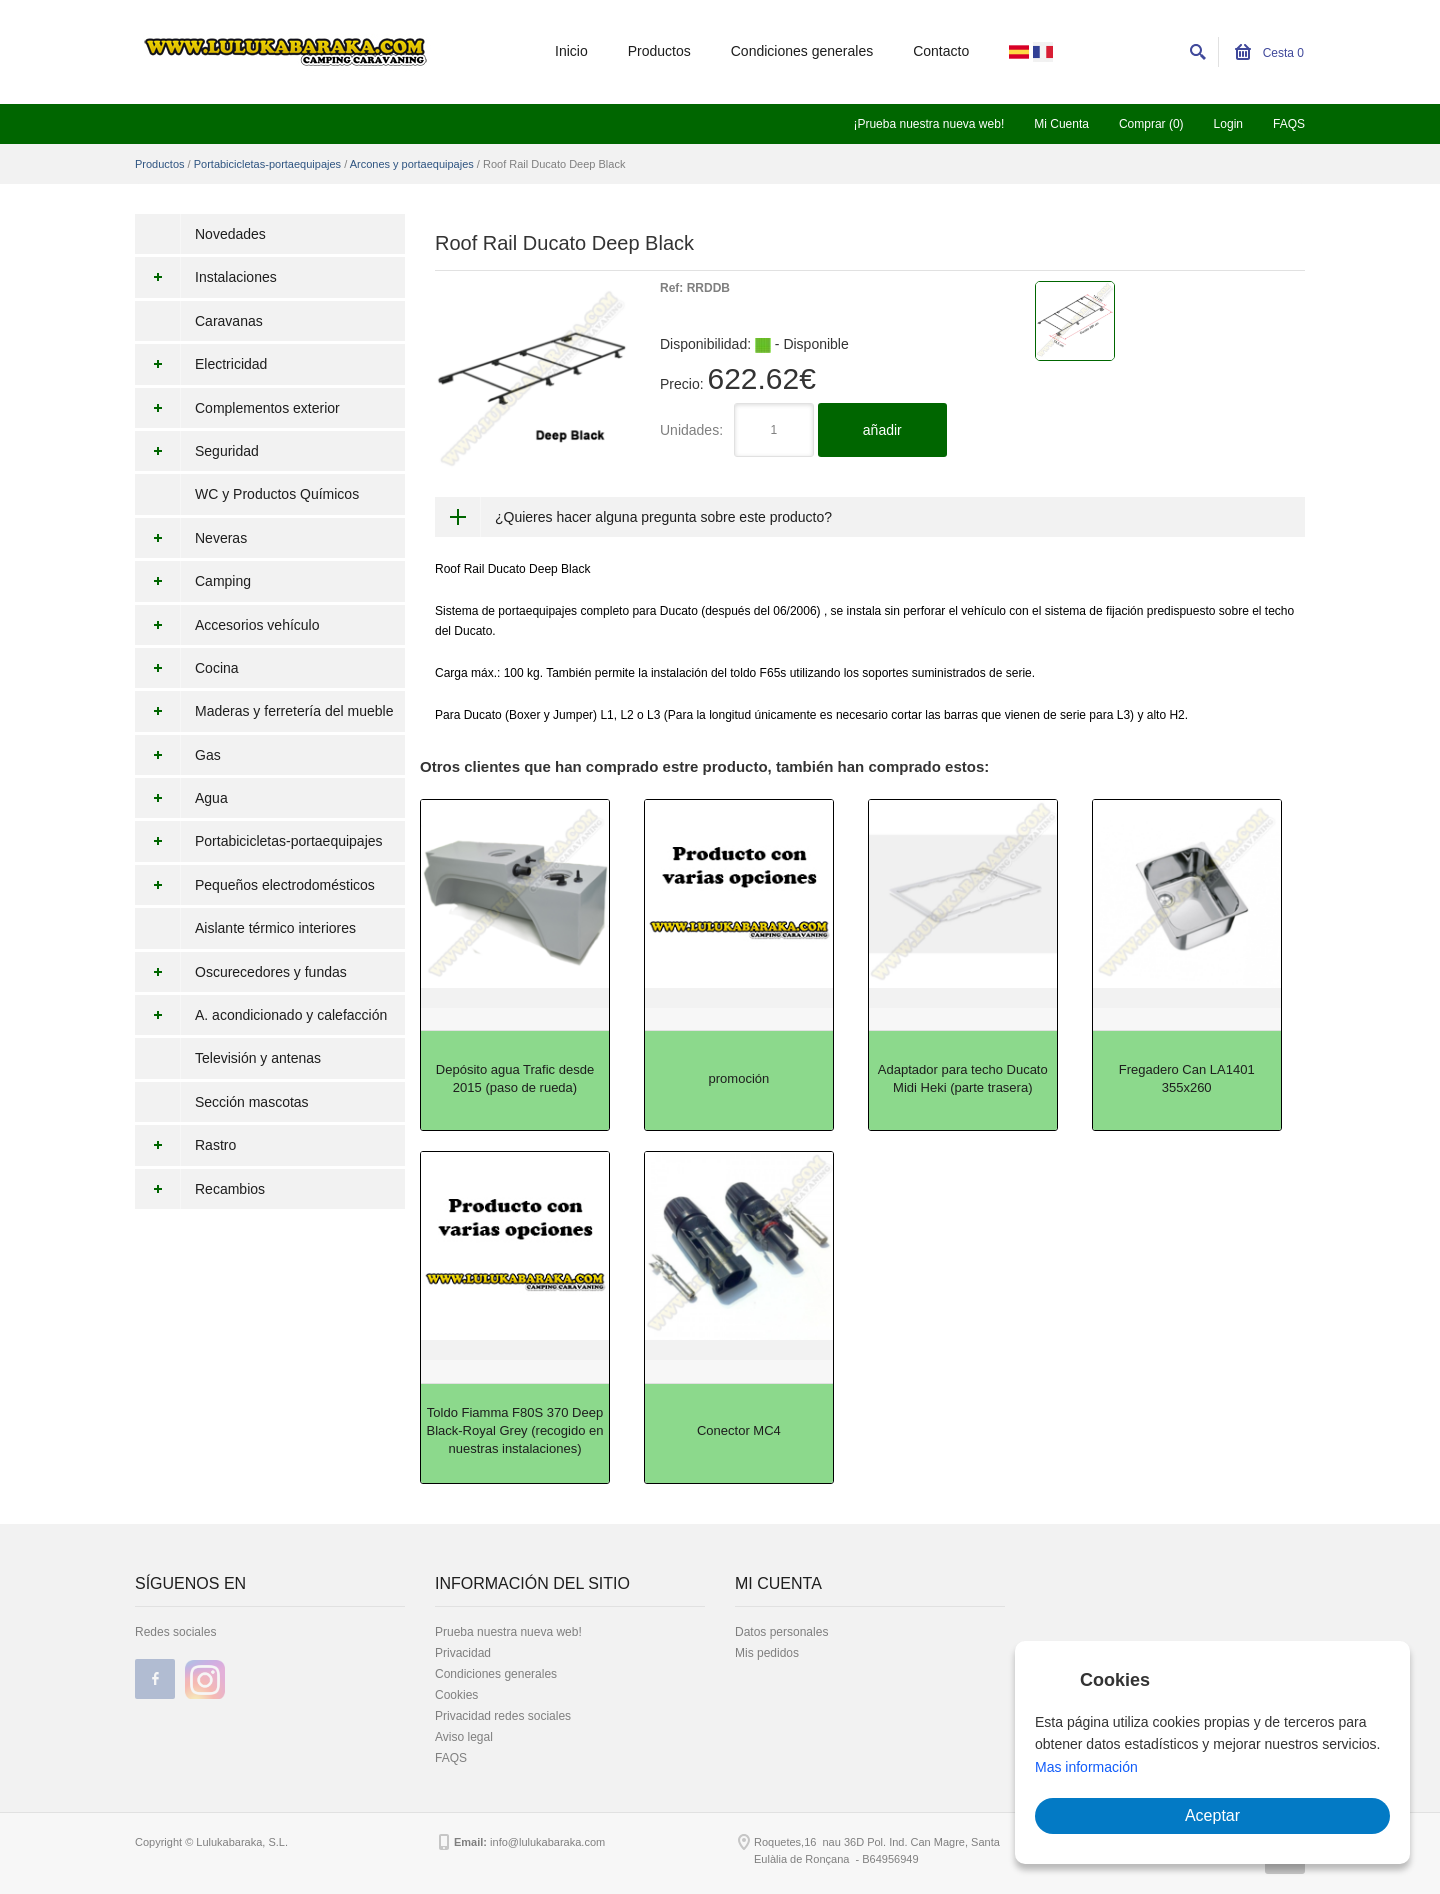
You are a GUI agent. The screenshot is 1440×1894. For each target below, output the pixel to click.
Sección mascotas (252, 1102)
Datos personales (781, 1632)
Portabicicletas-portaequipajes (267, 164)
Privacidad (463, 1653)
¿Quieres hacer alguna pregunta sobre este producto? (663, 517)
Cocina (187, 668)
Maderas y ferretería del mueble (264, 711)
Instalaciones (206, 277)
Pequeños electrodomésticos (255, 885)
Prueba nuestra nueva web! (508, 1632)
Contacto (941, 51)
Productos (659, 51)
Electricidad (201, 364)
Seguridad (197, 451)
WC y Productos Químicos (277, 494)
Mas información (1086, 1767)
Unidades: (691, 430)
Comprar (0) (1151, 124)
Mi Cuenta (1061, 124)
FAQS (1289, 124)
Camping (193, 581)
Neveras (191, 538)
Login (1228, 124)
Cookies (456, 1695)
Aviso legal (464, 1737)
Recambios (200, 1189)
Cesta (1269, 53)
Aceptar (1212, 1815)
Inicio (571, 51)
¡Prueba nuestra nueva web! (928, 124)
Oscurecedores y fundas (241, 972)
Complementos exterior (237, 408)
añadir (882, 430)
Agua (181, 798)
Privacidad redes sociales (503, 1716)
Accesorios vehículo (227, 625)
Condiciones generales (802, 51)
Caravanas (229, 321)
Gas (178, 755)
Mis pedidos (767, 1653)
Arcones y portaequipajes (412, 164)
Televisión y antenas (258, 1058)
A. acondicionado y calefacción (261, 1015)
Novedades (230, 234)
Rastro (185, 1145)
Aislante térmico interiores (275, 928)
